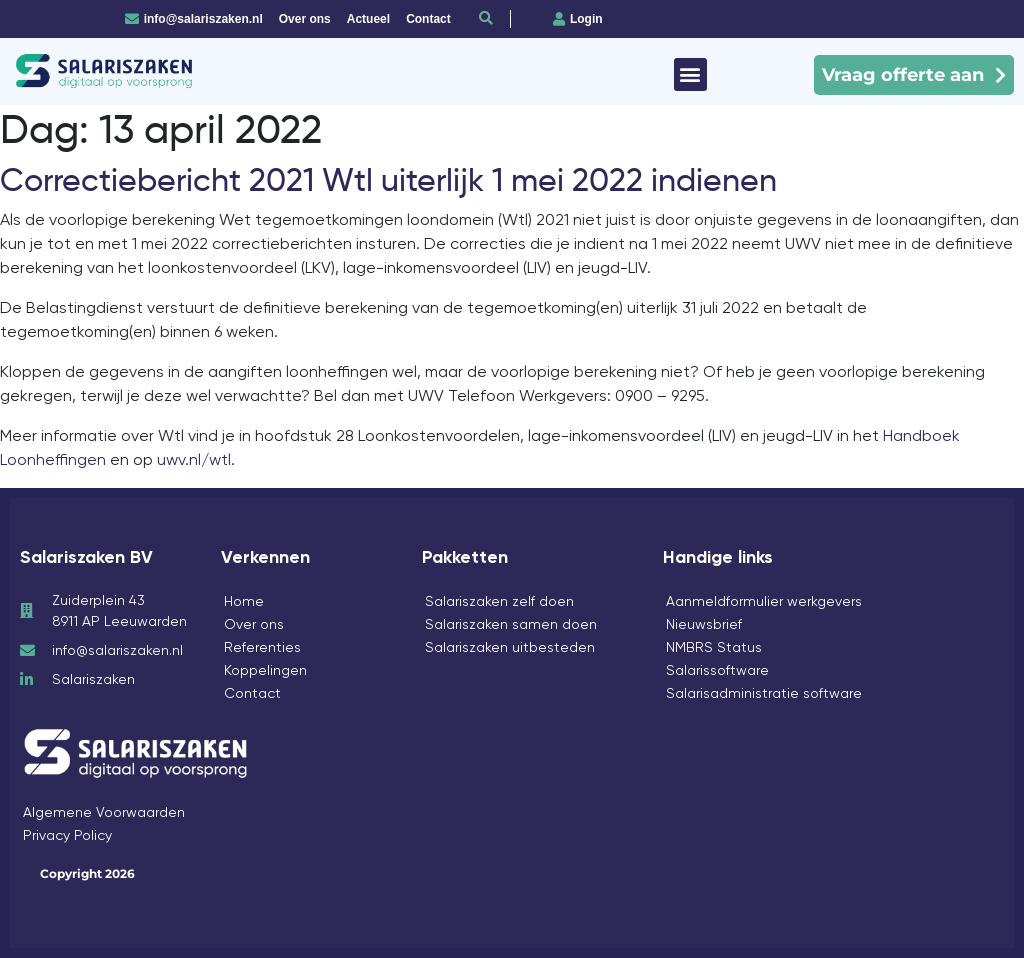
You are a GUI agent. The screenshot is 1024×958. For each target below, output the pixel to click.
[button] (690, 74)
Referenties (262, 647)
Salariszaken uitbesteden (510, 647)
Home (244, 601)
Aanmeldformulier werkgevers (764, 601)
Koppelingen (265, 670)
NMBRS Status (714, 647)
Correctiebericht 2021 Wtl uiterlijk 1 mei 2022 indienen (388, 180)
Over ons (254, 624)
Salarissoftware (717, 670)
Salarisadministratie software (764, 693)
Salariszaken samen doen (511, 624)
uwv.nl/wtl (194, 459)
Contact (252, 693)
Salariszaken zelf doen (499, 601)
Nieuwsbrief (704, 624)
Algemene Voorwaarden (104, 812)
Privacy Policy (67, 835)
